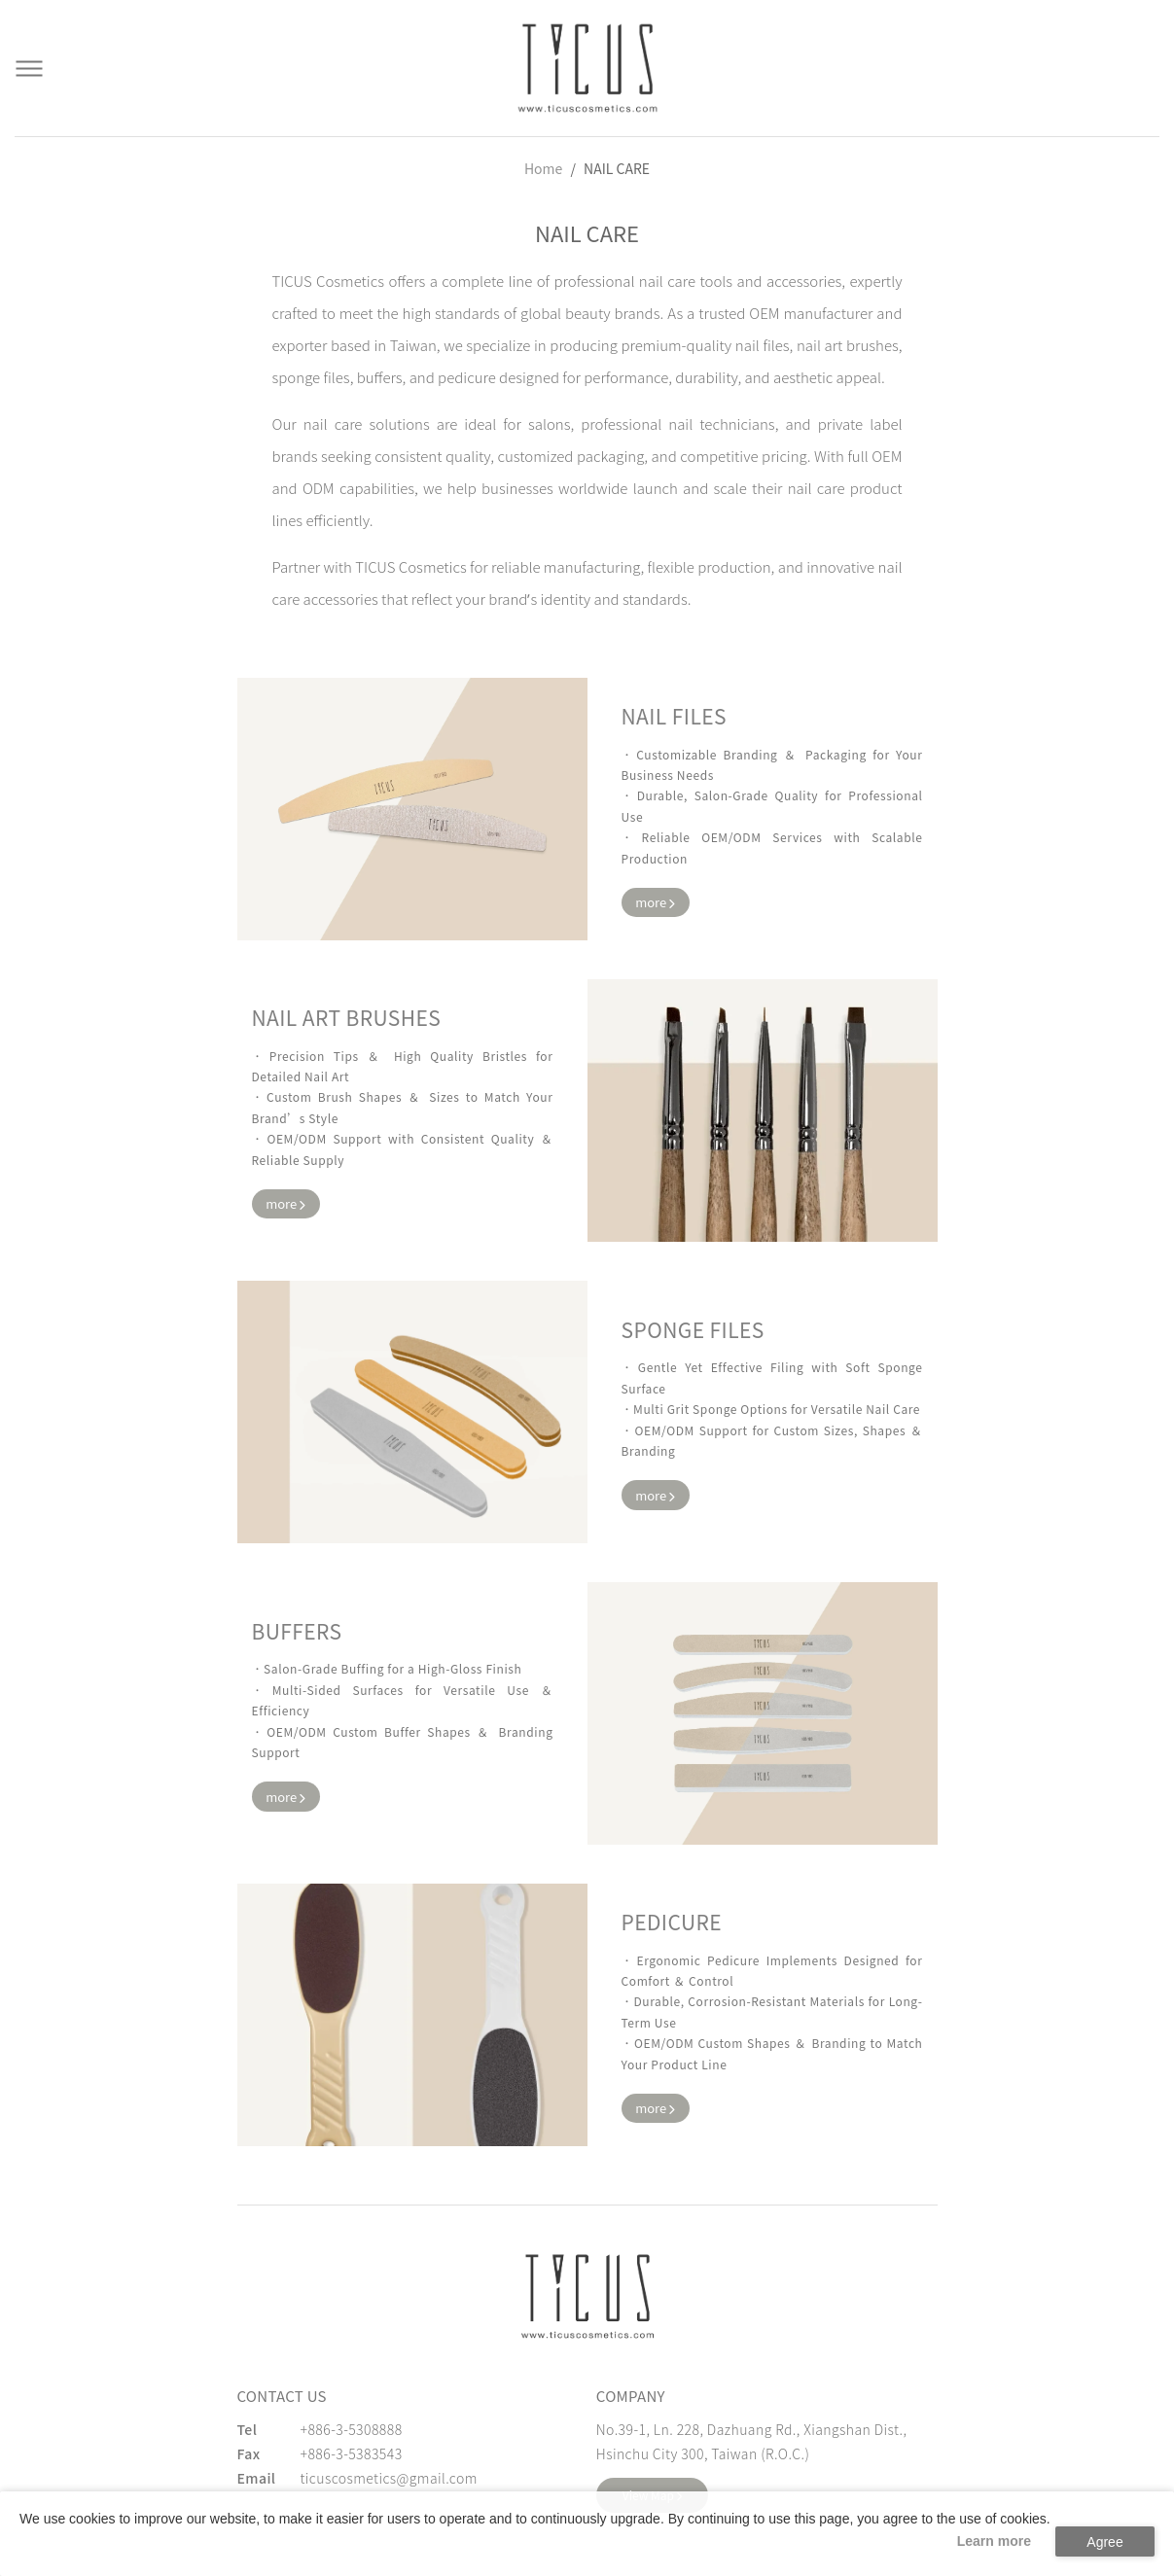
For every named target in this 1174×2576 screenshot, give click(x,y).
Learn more (994, 2541)
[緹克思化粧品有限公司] (587, 2296)
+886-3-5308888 (352, 2429)
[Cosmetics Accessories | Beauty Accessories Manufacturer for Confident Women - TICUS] (587, 68)
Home (543, 168)
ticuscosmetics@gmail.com (389, 2478)
